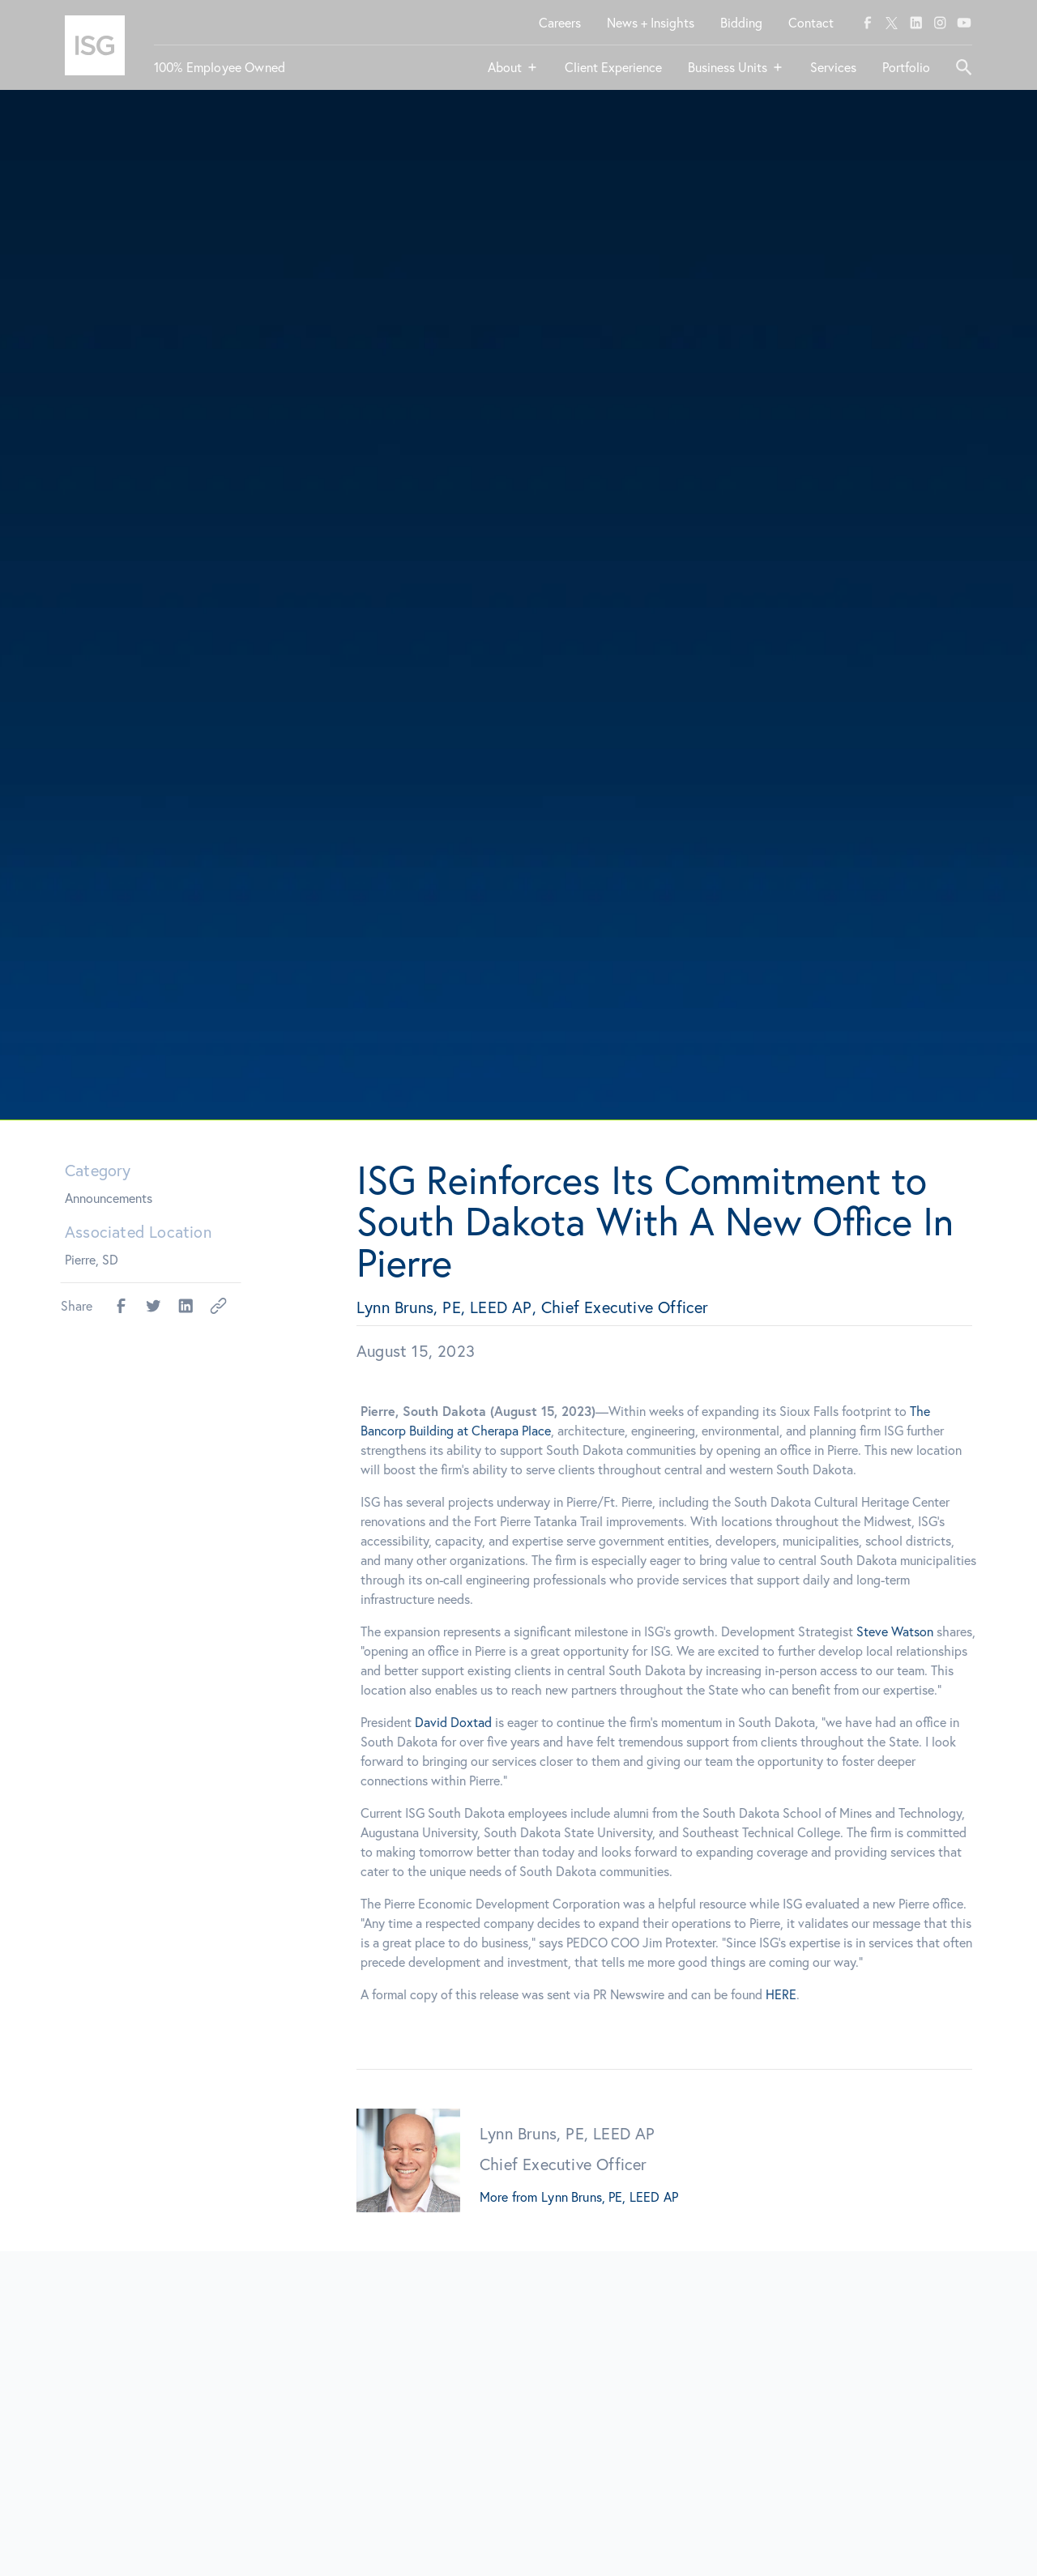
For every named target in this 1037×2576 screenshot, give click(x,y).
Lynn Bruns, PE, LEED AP (609, 2197)
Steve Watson (908, 1631)
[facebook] (868, 23)
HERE (794, 1993)
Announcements (108, 1197)
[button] (513, 74)
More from (508, 2197)
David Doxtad (467, 1721)
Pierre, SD (91, 1259)
